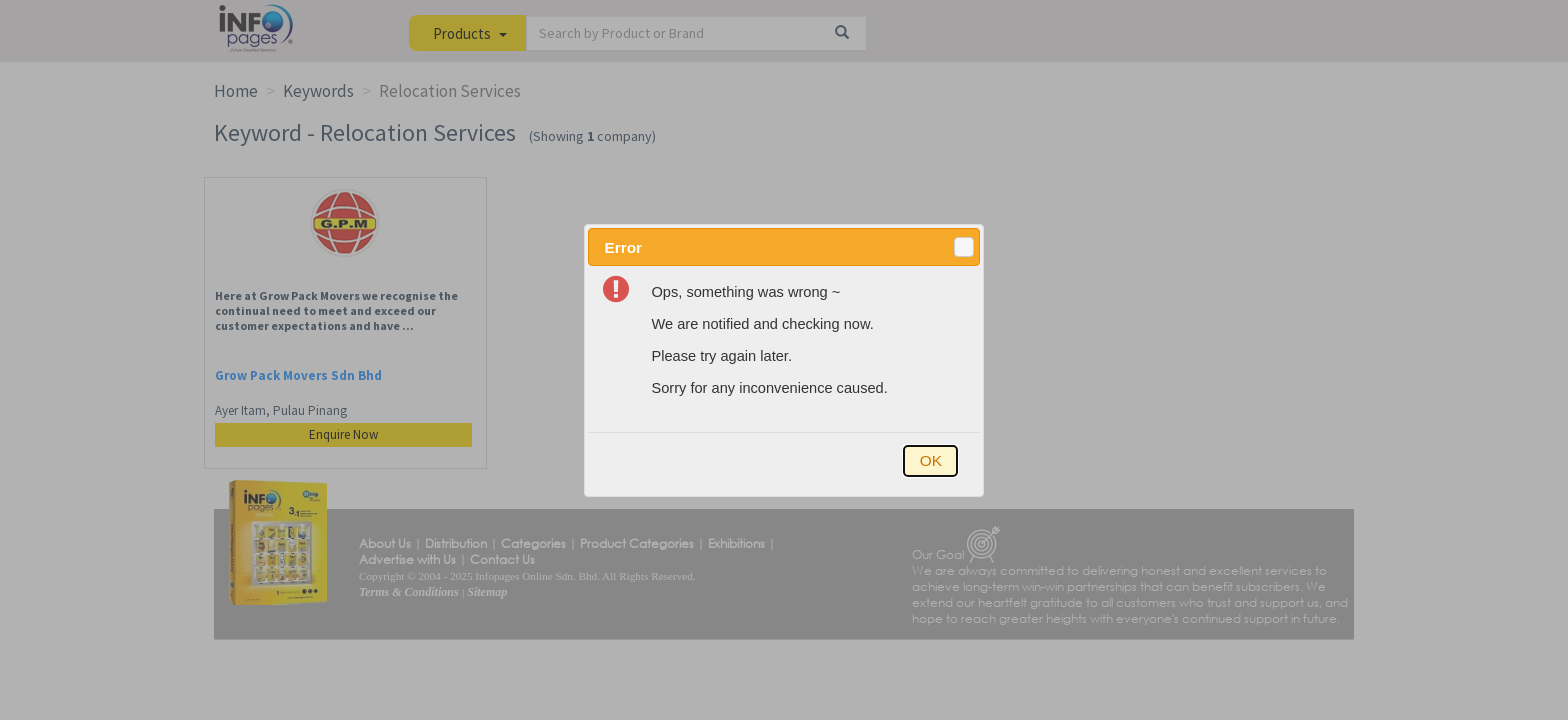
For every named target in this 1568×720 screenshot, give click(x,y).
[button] (964, 247)
